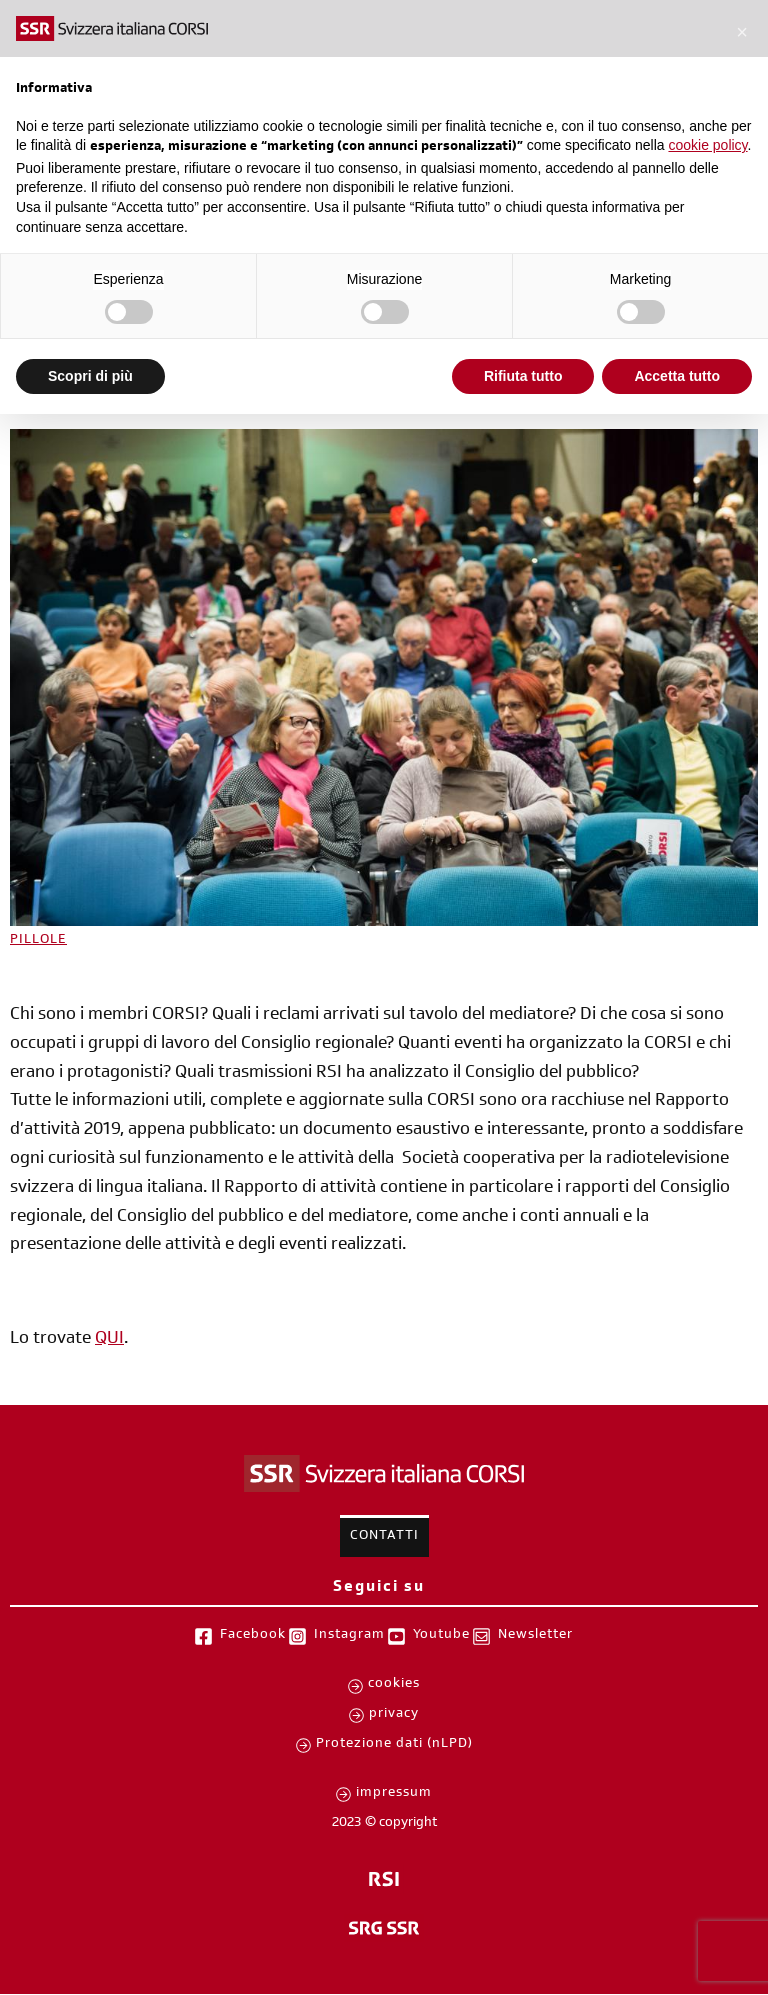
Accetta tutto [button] (677, 376)
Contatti (384, 1537)
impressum (394, 1794)
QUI (109, 1340)
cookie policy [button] (707, 145)
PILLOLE (38, 941)
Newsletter (535, 1636)
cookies (394, 1685)
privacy (394, 1715)
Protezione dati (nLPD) (394, 1745)
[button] (742, 32)
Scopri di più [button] (90, 376)
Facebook (253, 1636)
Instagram (349, 1636)
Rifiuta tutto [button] (523, 376)
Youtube (441, 1636)
